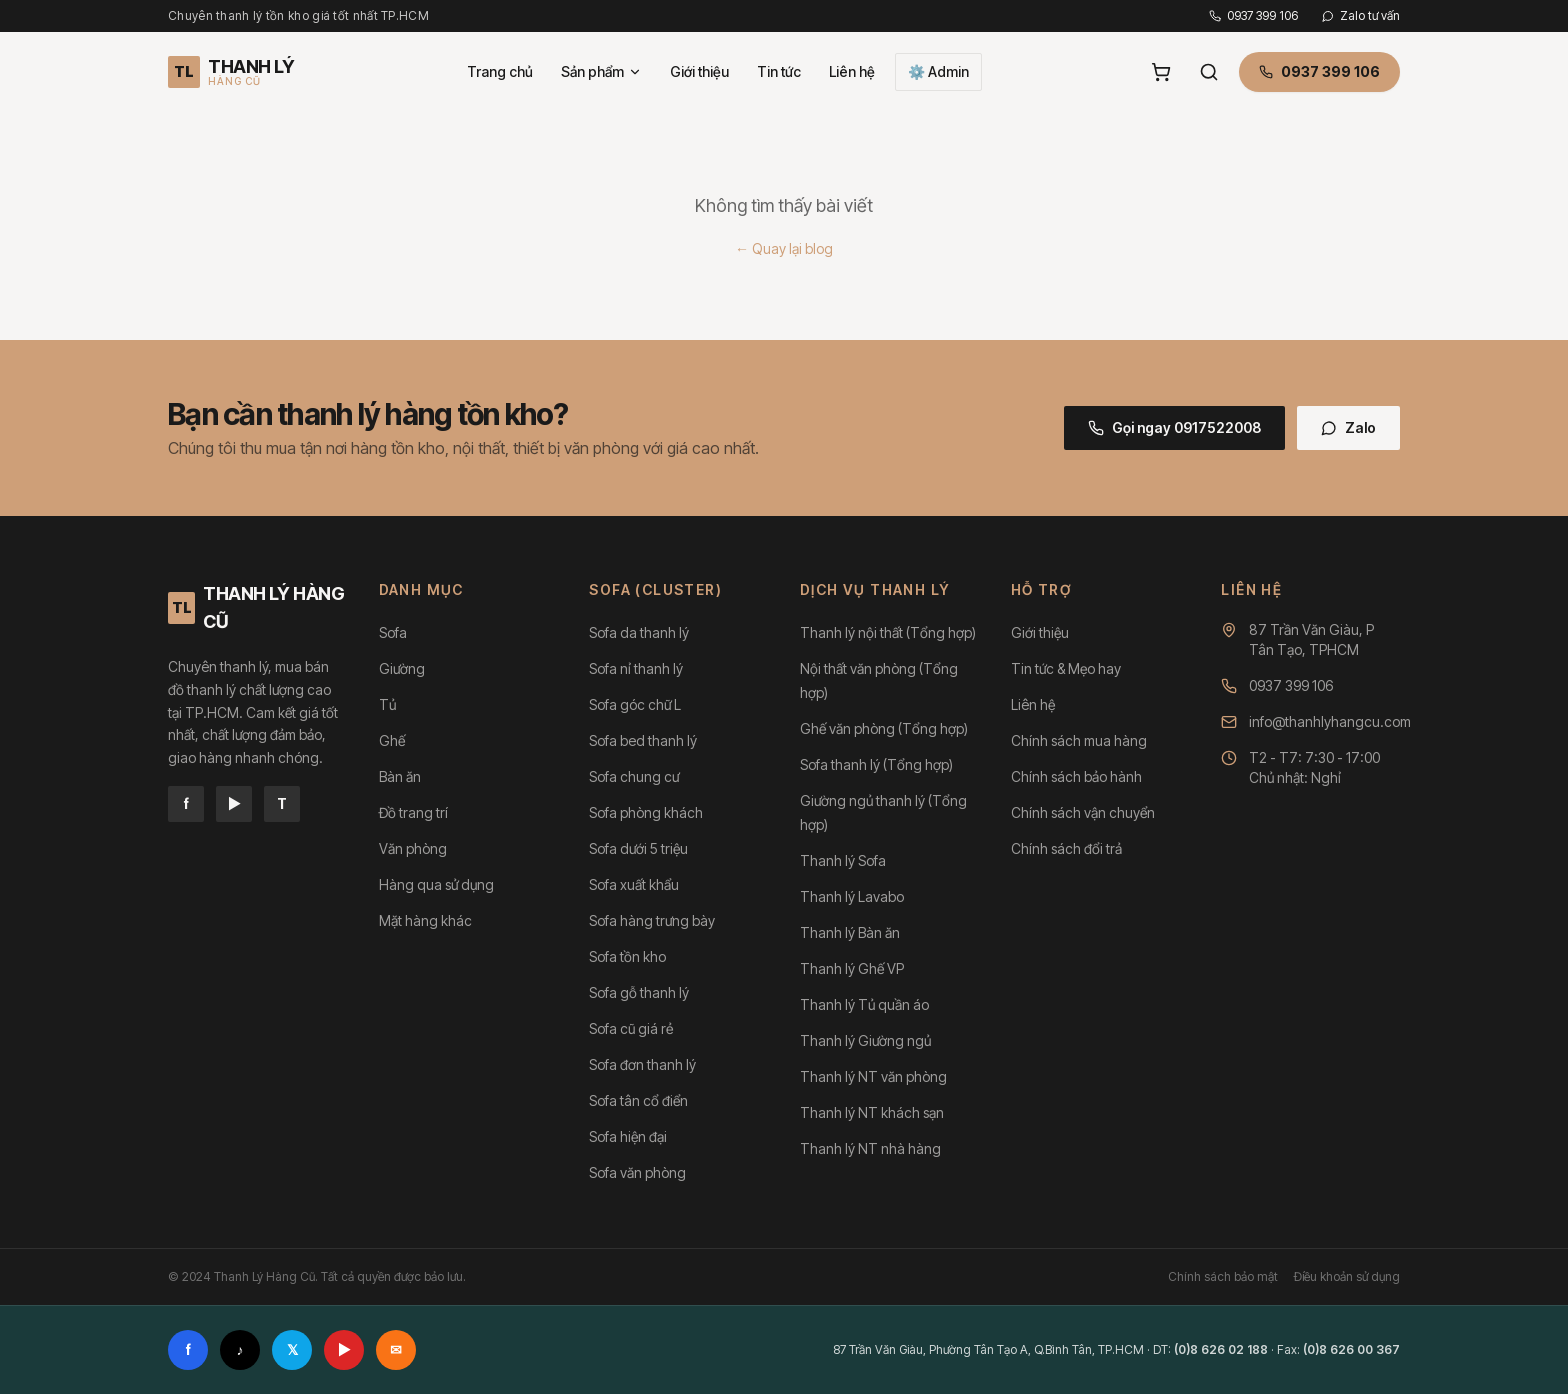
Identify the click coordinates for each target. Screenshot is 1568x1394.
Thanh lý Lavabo (852, 896)
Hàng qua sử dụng (436, 884)
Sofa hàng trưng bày (652, 920)
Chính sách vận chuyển (1083, 812)
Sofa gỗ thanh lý (639, 992)
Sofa (393, 632)
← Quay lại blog (784, 248)
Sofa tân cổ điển (638, 1100)
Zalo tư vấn (1361, 15)
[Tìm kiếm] (1209, 72)
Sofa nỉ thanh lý (636, 668)
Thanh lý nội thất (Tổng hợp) (888, 632)
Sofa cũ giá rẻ (631, 1028)
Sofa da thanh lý (639, 632)
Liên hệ (852, 71)
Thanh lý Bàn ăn (850, 932)
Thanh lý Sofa (843, 860)
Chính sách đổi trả (1066, 848)
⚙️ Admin (938, 71)
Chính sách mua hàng (1079, 740)
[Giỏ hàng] (1161, 72)
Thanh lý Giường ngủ (865, 1040)
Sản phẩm (601, 71)
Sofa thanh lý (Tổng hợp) (876, 764)
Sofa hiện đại (628, 1136)
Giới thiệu (699, 71)
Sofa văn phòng (637, 1172)
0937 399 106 (1253, 15)
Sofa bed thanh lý (643, 740)
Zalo (1348, 427)
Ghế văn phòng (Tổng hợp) (884, 728)
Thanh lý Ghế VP (852, 968)
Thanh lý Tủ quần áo (864, 1004)
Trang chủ (500, 71)
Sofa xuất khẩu (634, 884)
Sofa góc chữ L (635, 704)
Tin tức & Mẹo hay (1066, 668)
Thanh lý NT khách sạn (872, 1112)
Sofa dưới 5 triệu (638, 848)
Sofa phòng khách (646, 812)
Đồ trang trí (413, 812)
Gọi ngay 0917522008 (1174, 427)
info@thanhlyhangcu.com (1330, 721)
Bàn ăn (400, 776)
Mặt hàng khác (425, 920)
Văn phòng (413, 848)
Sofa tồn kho (627, 956)
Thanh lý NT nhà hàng (870, 1148)
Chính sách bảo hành (1076, 776)
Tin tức (779, 71)
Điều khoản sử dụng (1347, 1276)
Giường (402, 668)
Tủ (387, 704)
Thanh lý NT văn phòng (873, 1076)
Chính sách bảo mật (1223, 1276)
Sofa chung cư (634, 776)
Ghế (392, 740)
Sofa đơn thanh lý (642, 1064)
